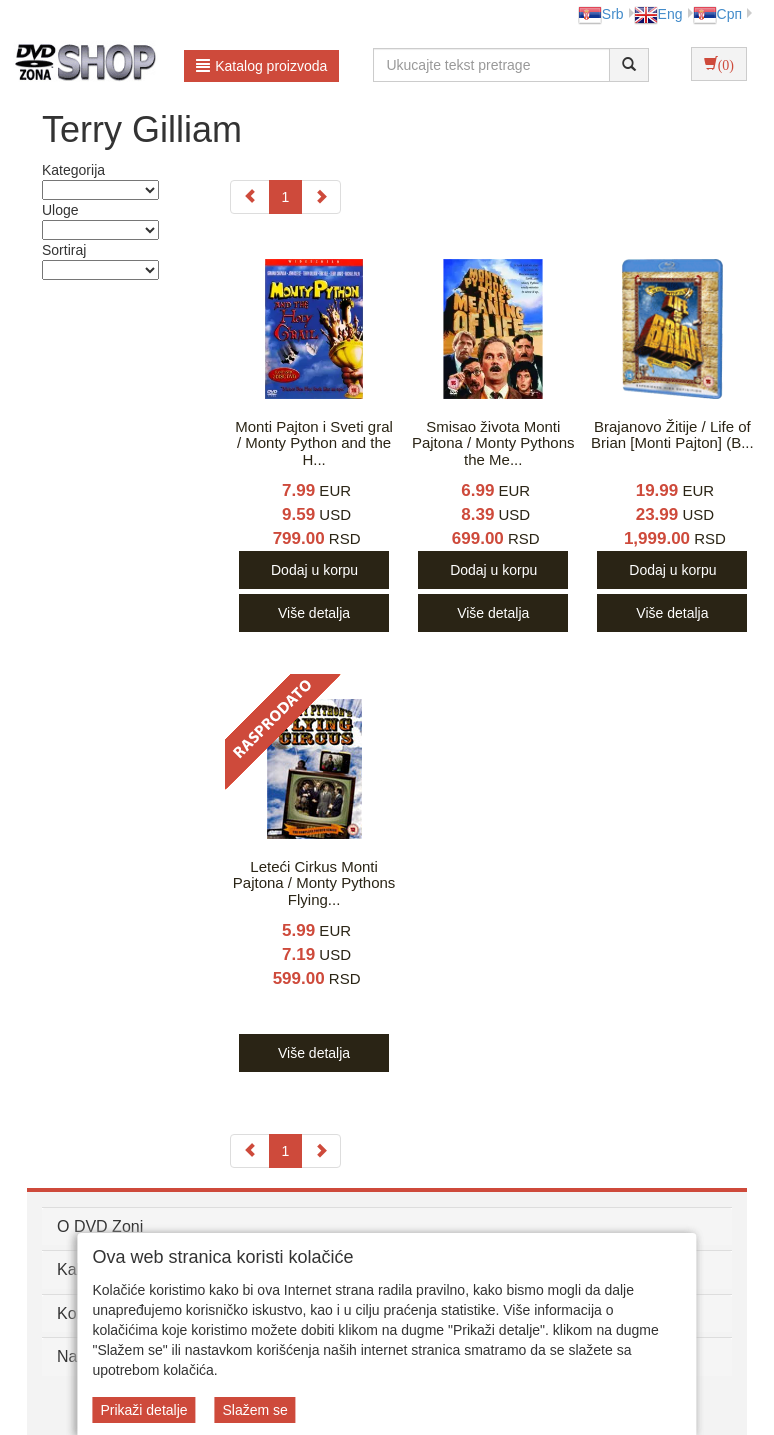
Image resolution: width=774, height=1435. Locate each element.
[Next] (321, 197)
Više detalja (314, 613)
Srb (601, 14)
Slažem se (254, 1410)
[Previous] (250, 197)
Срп (717, 14)
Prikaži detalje (143, 1410)
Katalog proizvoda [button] (261, 66)
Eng (658, 14)
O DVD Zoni (100, 1226)
